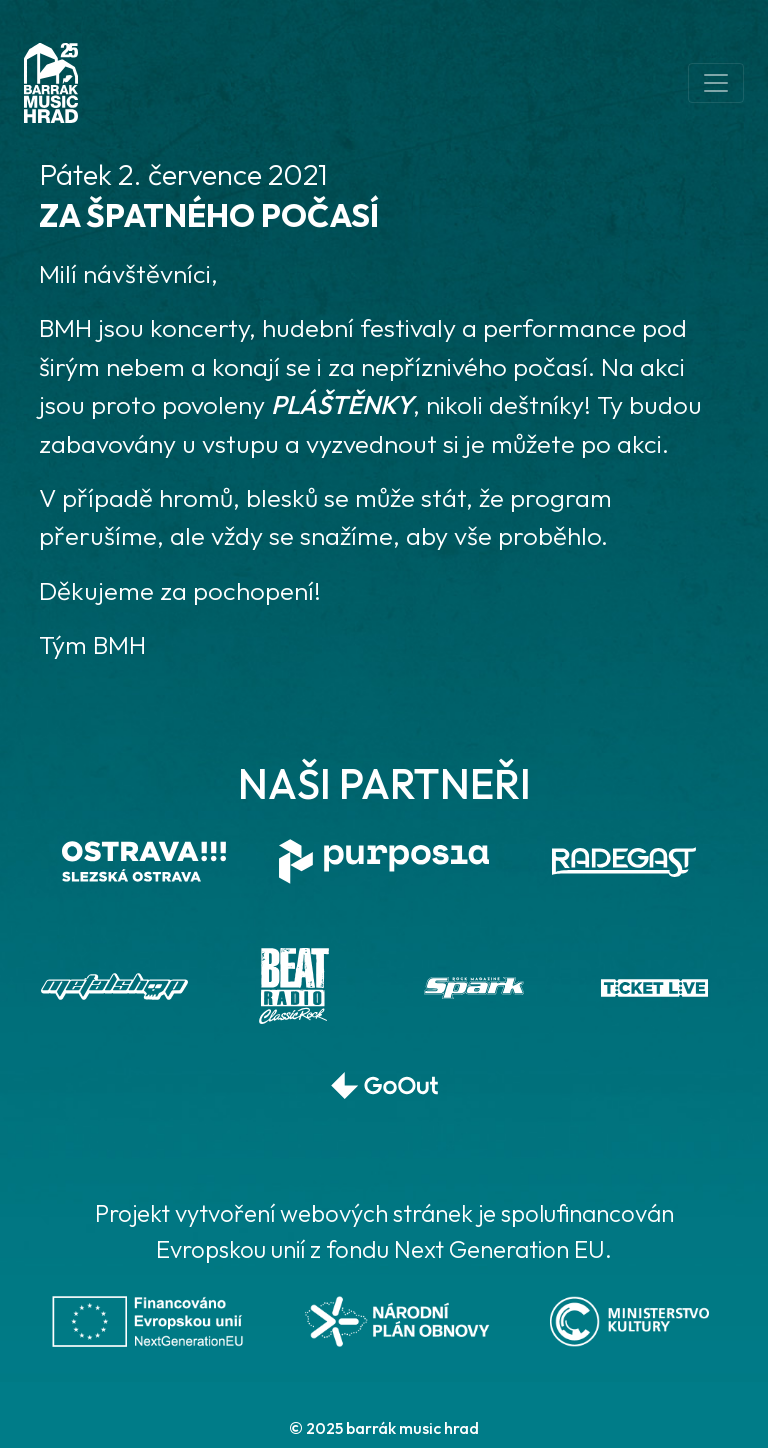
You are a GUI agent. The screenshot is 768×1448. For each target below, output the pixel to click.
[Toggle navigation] (716, 83)
